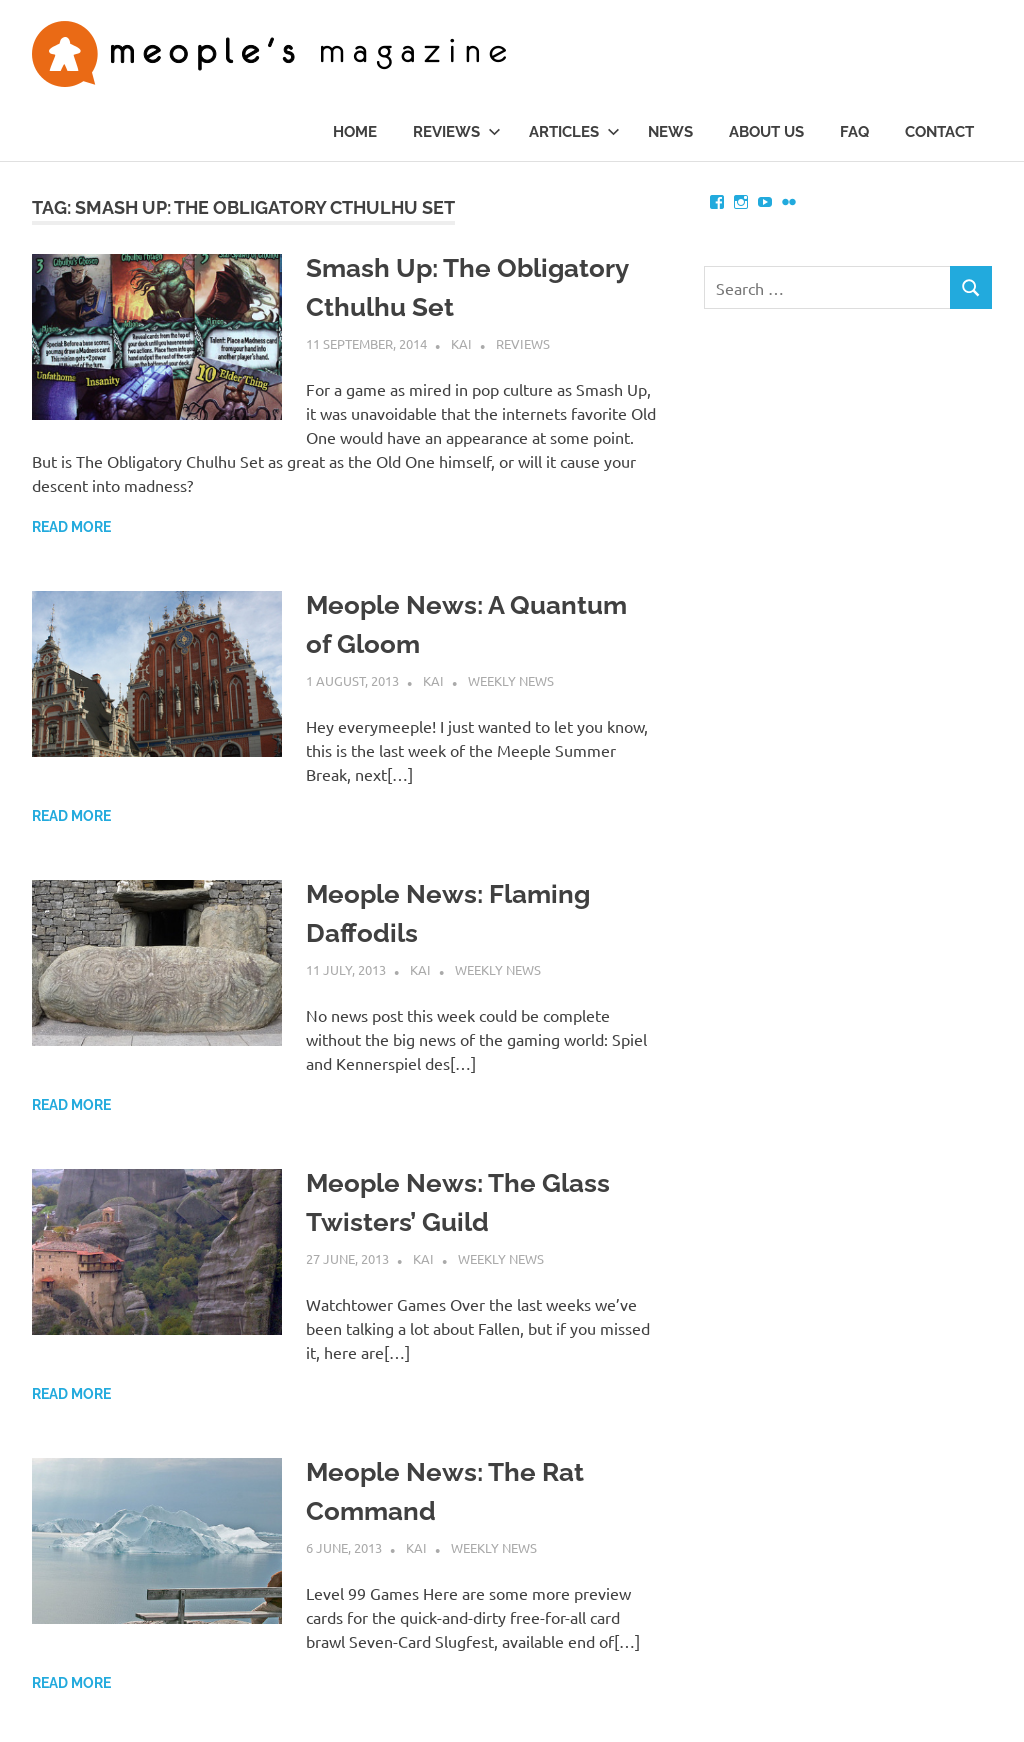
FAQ (854, 132)
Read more (71, 527)
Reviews (457, 132)
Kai (461, 343)
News (670, 132)
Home (355, 132)
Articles (574, 132)
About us (766, 132)
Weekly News (511, 680)
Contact (939, 132)
